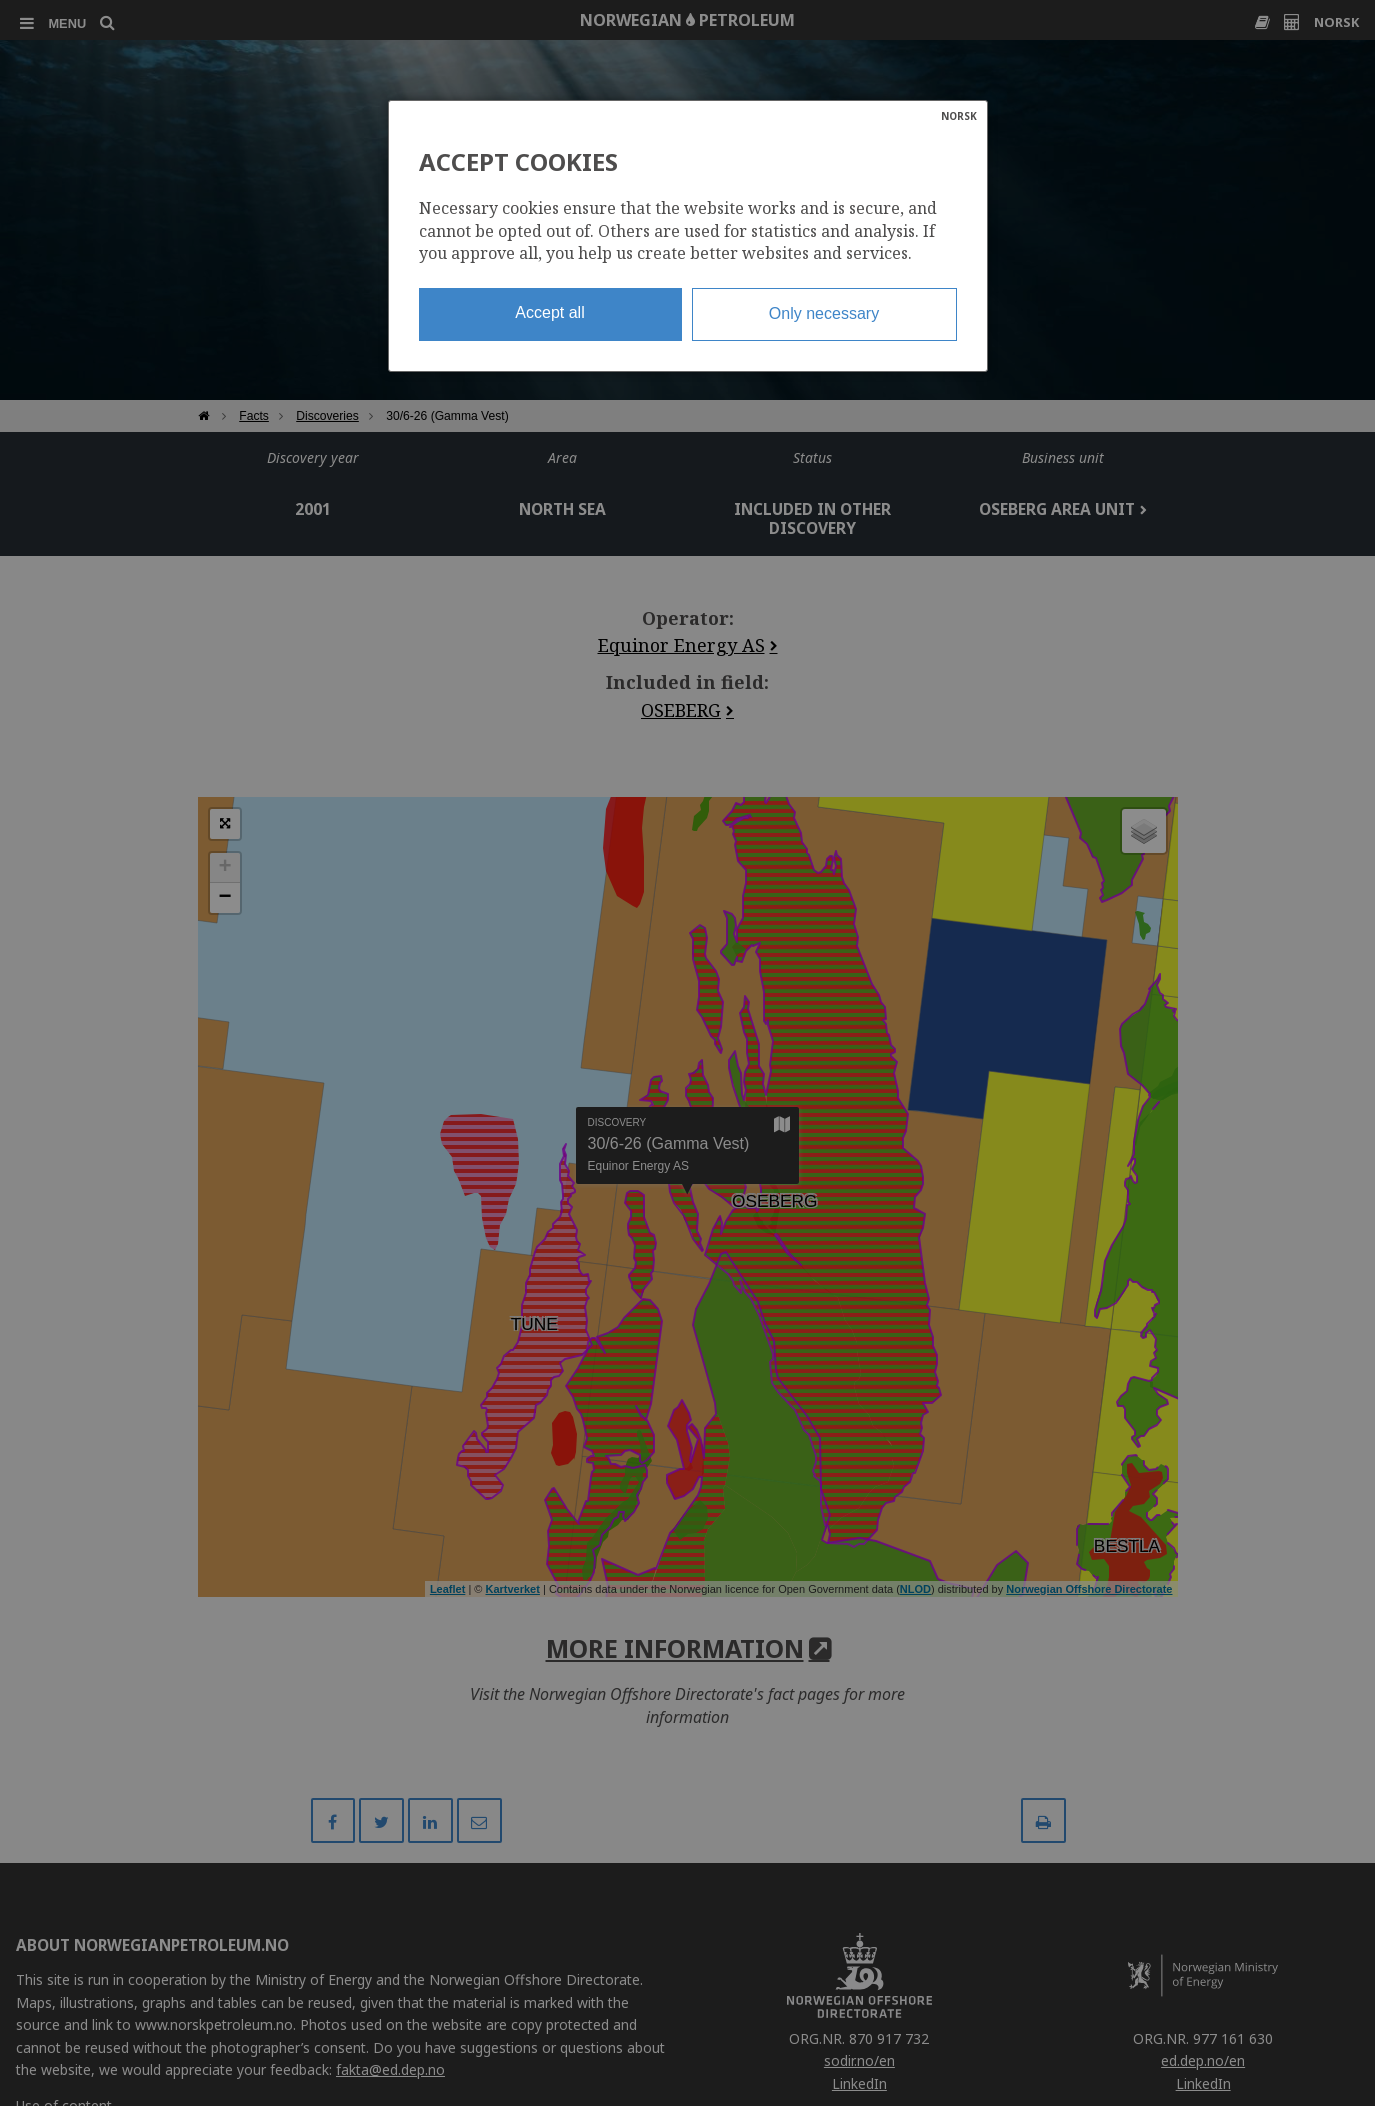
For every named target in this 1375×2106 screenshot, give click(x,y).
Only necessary (824, 313)
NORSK (959, 116)
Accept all (549, 312)
